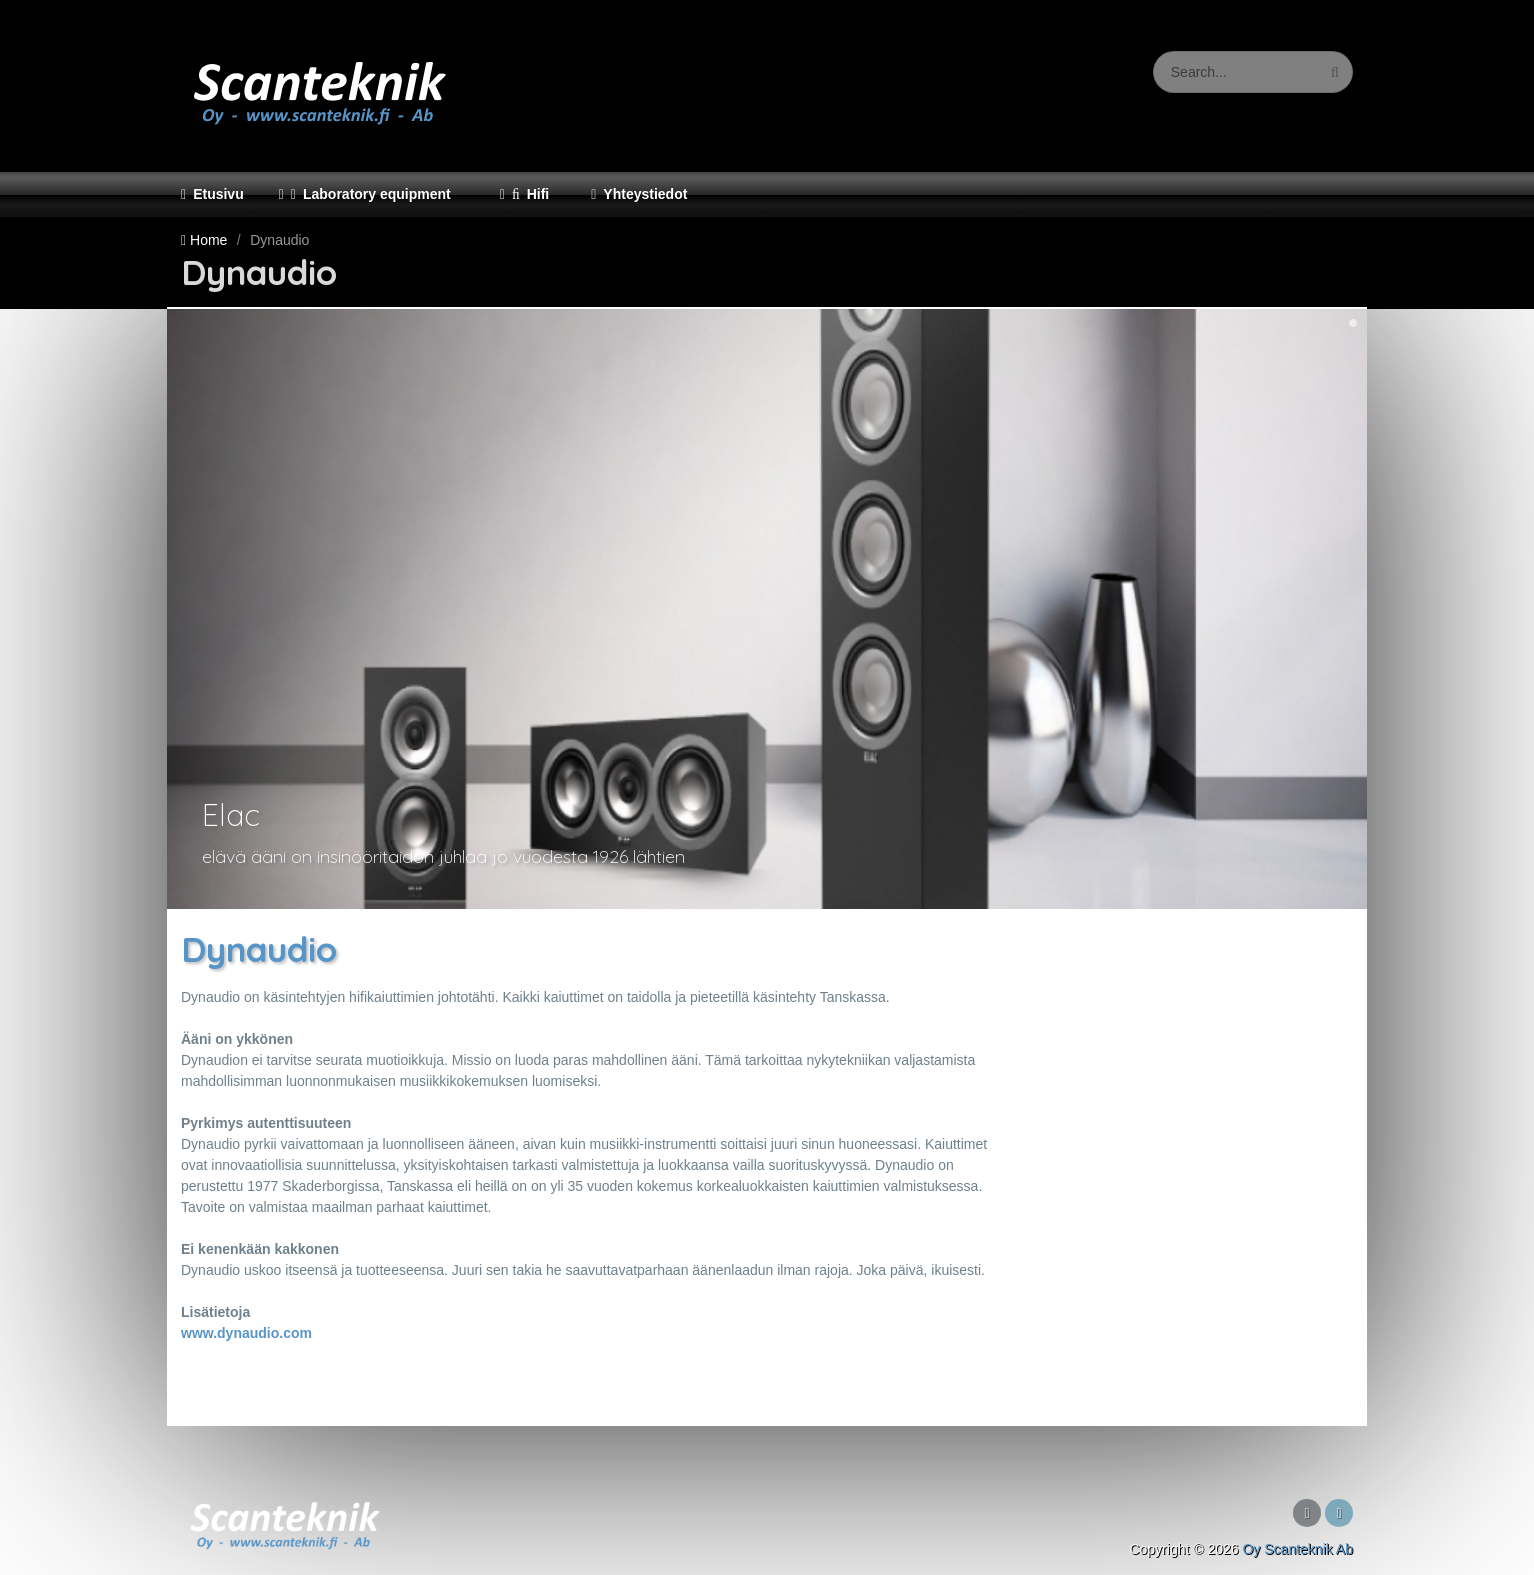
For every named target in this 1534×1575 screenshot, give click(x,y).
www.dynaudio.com (246, 1333)
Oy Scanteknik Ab (1297, 1549)
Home (208, 240)
